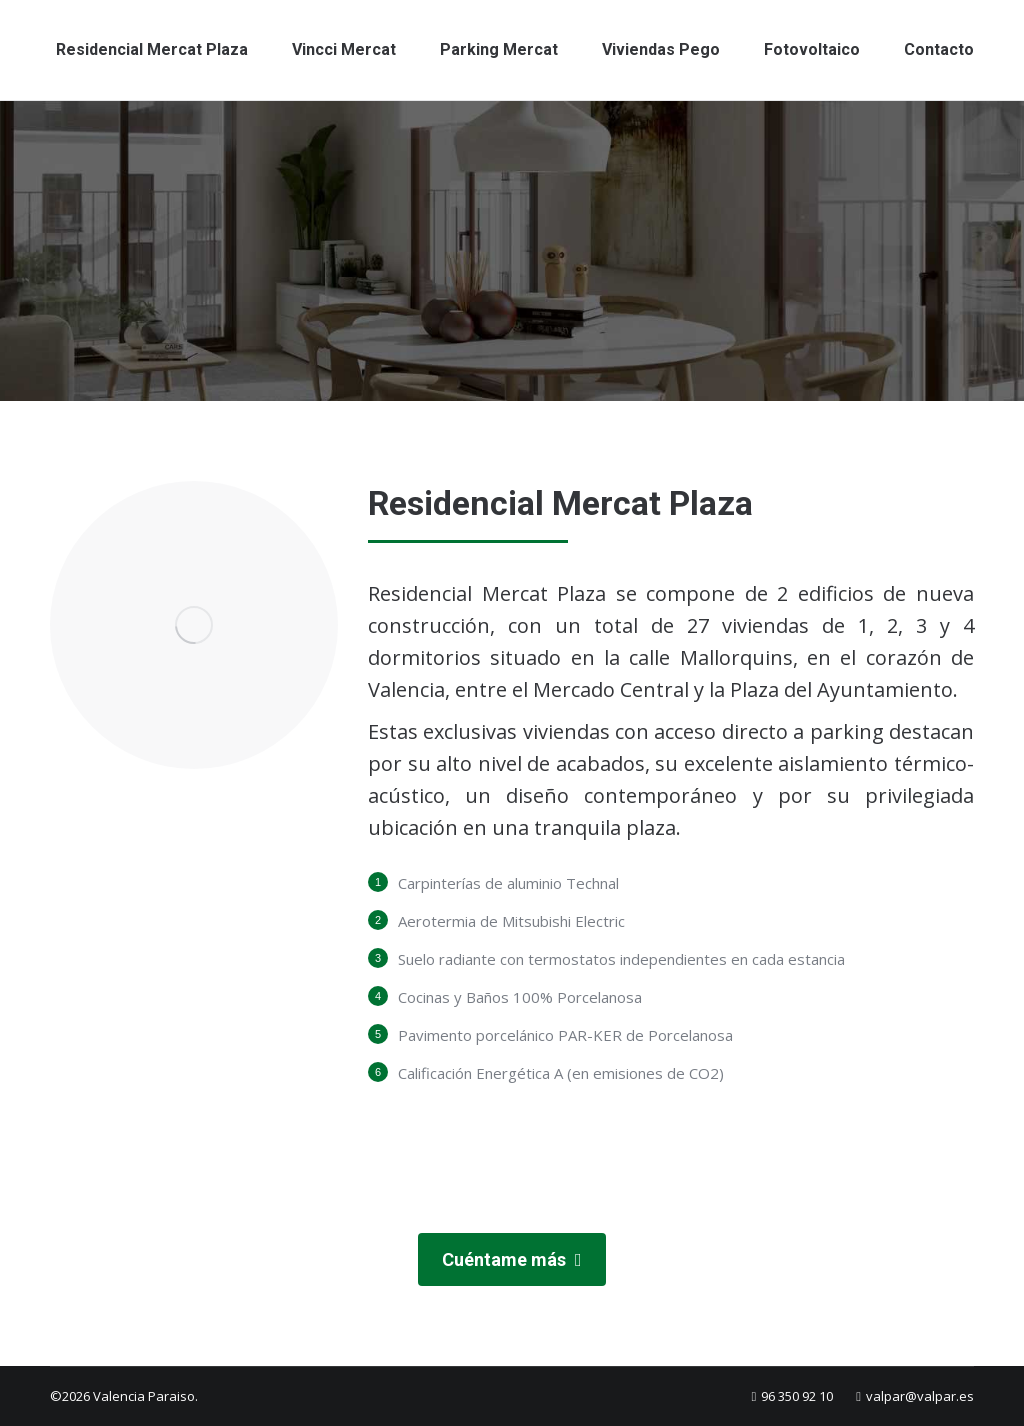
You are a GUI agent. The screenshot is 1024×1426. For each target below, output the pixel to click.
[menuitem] (152, 50)
